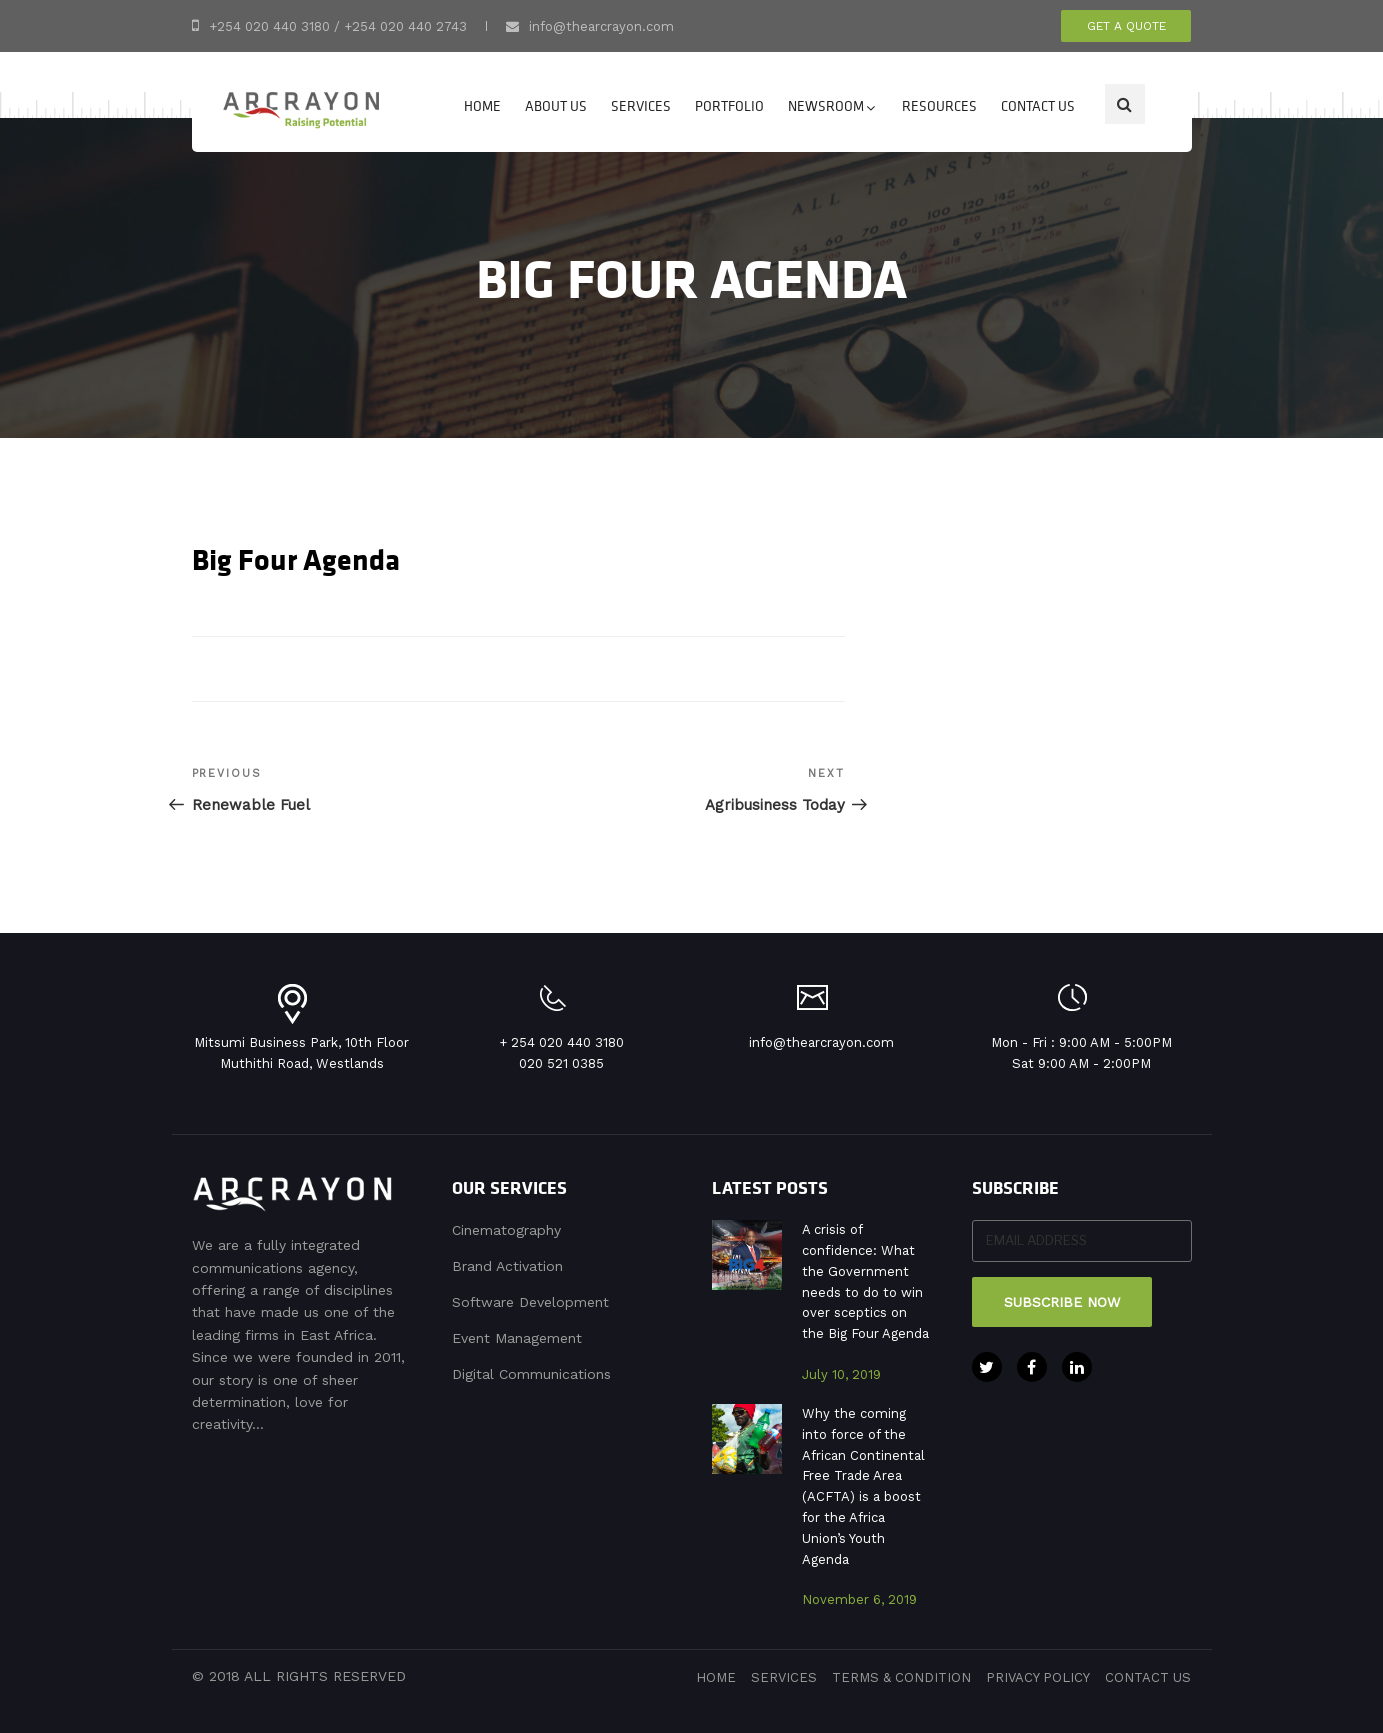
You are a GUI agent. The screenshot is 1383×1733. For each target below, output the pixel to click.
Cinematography (506, 1230)
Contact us (1038, 106)
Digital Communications (531, 1374)
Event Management (517, 1338)
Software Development (530, 1302)
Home (482, 106)
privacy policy (1038, 1677)
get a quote (1126, 26)
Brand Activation (507, 1266)
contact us (1148, 1677)
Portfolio (729, 106)
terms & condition (901, 1677)
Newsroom (833, 106)
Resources (939, 106)
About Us (556, 106)
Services (641, 106)
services (784, 1677)
